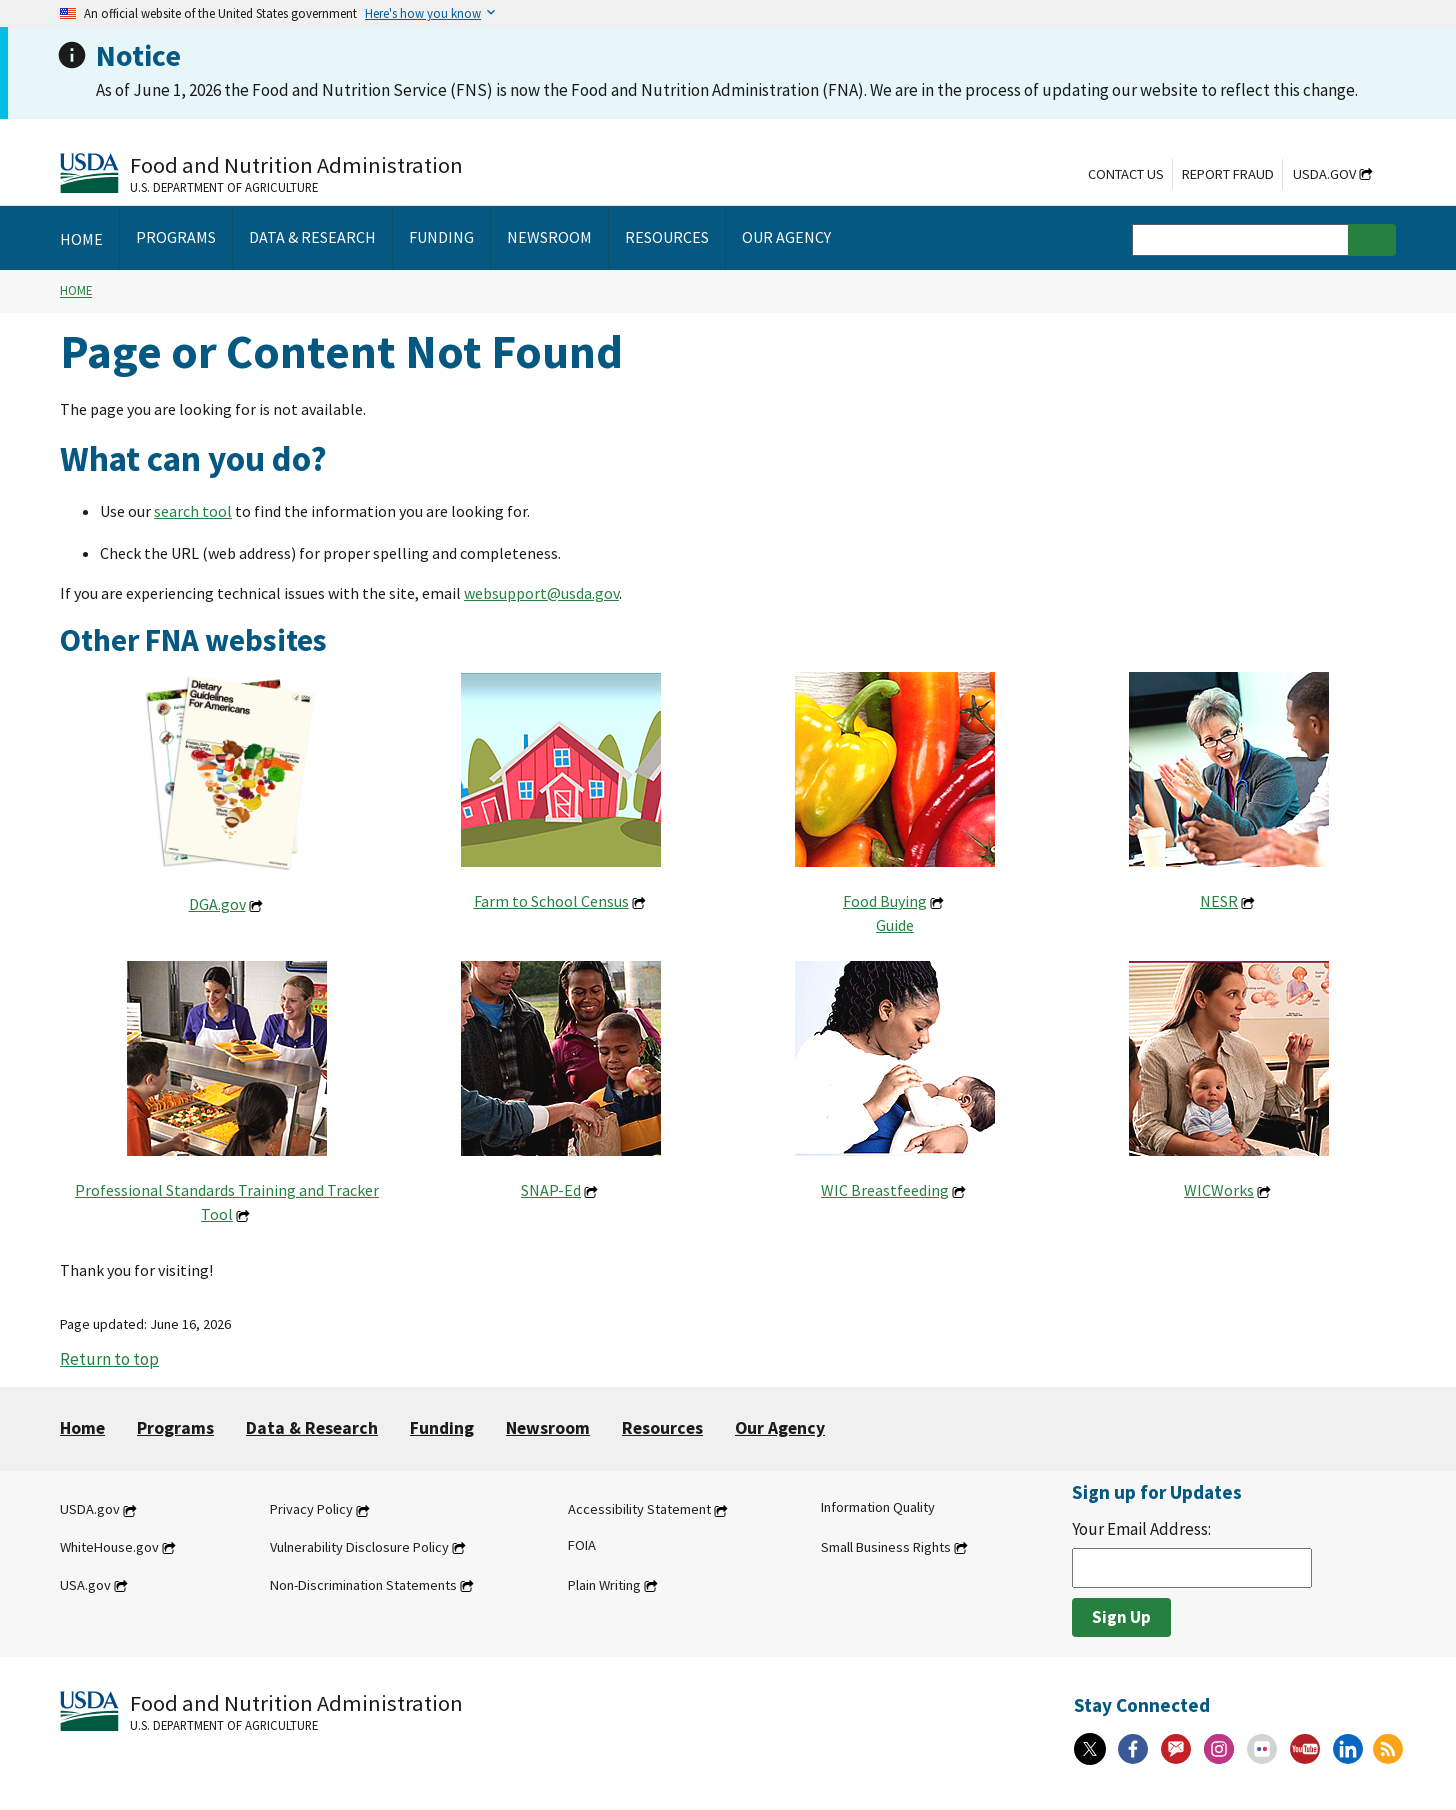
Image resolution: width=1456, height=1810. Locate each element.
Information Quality (878, 1508)
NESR (1219, 901)
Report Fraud (1228, 174)
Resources (662, 1428)
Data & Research (312, 1428)
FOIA (582, 1545)
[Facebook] (1133, 1749)
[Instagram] (1219, 1749)
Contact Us (1126, 174)
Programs (175, 1428)
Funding (442, 1428)
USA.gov (85, 1585)
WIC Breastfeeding (885, 1190)
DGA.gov (217, 904)
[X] (1090, 1749)
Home (76, 291)
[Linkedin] (1348, 1749)
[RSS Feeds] (1388, 1749)
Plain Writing (604, 1585)
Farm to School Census (551, 901)
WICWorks (1219, 1190)
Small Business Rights (886, 1547)
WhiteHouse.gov (109, 1547)
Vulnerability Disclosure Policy (359, 1547)
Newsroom (548, 1428)
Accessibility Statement (639, 1510)
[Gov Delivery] (1176, 1749)
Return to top (109, 1359)
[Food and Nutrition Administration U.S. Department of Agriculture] (261, 172)
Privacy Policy (311, 1510)
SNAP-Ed (551, 1190)
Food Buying (885, 901)
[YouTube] (1305, 1749)
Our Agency (780, 1428)
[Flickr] (1262, 1749)
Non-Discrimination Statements (363, 1585)
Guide (895, 925)
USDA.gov (1324, 174)
